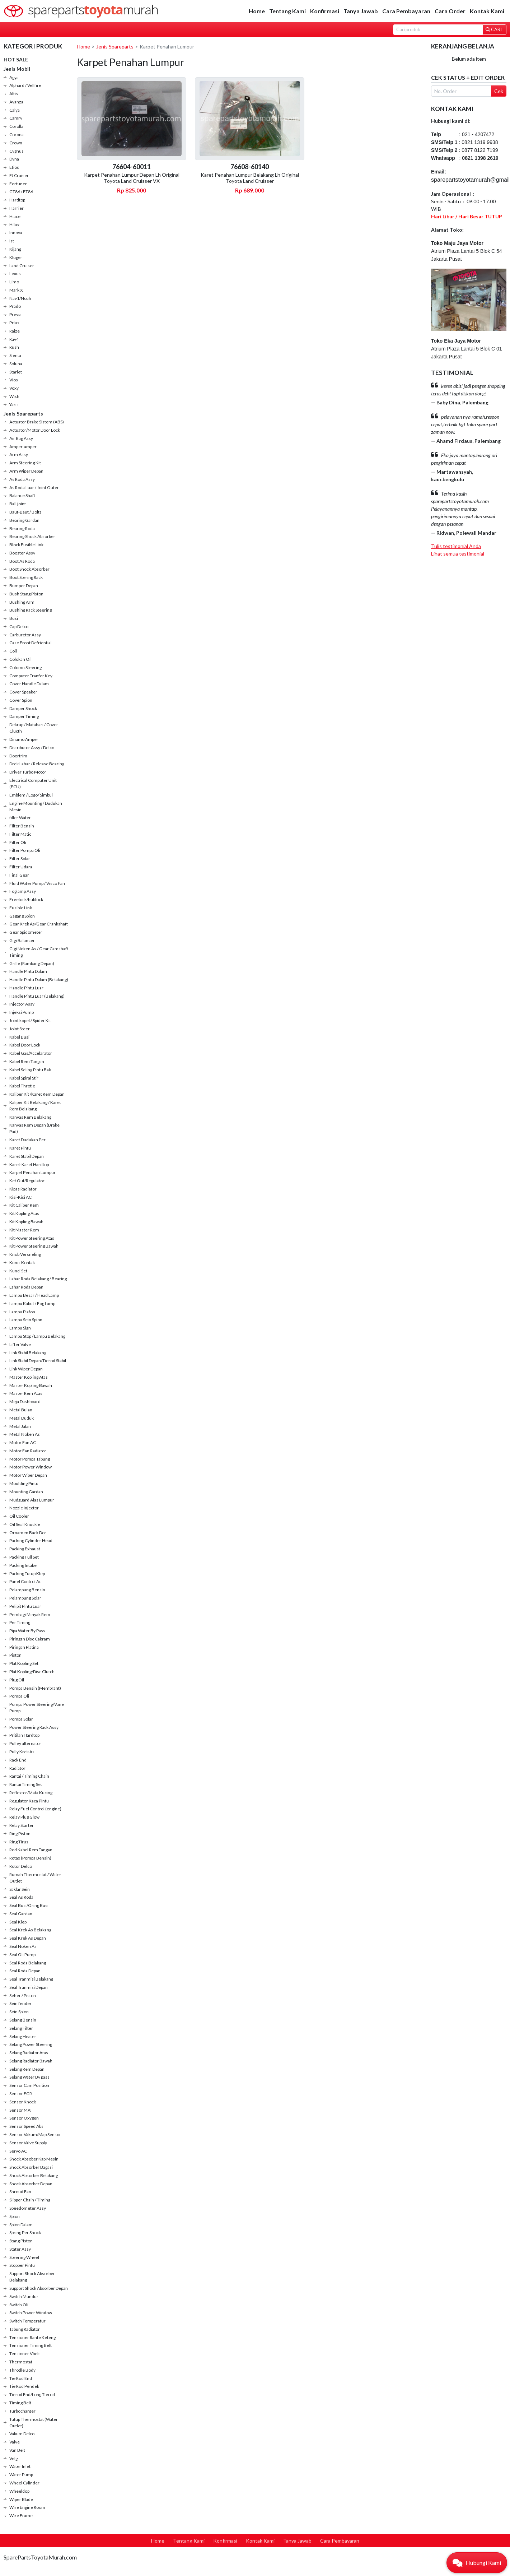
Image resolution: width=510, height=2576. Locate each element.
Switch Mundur (23, 2296)
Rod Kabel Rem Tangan (30, 1849)
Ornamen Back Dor (27, 1532)
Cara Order (450, 11)
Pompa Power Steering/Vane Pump (36, 1707)
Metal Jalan (20, 1426)
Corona (16, 134)
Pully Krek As (21, 1751)
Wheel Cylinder (24, 2483)
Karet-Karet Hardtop (29, 1164)
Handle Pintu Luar (26, 987)
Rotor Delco (20, 1866)
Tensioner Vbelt (24, 2353)
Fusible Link (20, 907)
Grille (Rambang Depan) (31, 963)
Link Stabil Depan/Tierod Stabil (37, 1360)
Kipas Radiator (23, 1189)
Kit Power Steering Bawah (34, 1246)
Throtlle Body (22, 2370)
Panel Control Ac (25, 1581)
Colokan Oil (20, 659)
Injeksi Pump (21, 1012)
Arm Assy (18, 454)
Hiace (14, 216)
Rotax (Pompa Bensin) (30, 1858)
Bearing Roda (22, 528)
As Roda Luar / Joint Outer (34, 487)
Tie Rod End (20, 2378)
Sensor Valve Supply (28, 2142)
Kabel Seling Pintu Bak (30, 1069)
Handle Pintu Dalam (28, 971)
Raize (14, 331)
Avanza (16, 102)
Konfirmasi (324, 11)
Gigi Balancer (22, 940)
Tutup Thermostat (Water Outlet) (33, 2422)
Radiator (17, 1768)
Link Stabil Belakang (27, 1352)
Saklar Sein (19, 1889)
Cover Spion (20, 700)
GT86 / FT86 (21, 191)
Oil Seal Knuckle (24, 1524)
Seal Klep (18, 1922)
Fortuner (18, 183)
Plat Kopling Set (23, 1663)
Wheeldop (19, 2491)
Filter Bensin (21, 826)
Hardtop (17, 200)
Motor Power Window (30, 1467)
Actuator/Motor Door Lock (34, 430)
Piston (15, 1655)
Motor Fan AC (22, 1442)
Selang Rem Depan (27, 2069)
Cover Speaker (23, 692)
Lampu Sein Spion (25, 1319)
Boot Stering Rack (26, 577)
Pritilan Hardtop (24, 1735)
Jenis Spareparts (23, 413)
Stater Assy (20, 2249)
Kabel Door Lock (24, 1045)
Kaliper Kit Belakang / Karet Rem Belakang (35, 1105)
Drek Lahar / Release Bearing (36, 763)
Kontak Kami (487, 11)
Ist (11, 240)
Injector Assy (21, 1004)
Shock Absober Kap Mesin (34, 2159)
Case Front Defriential (30, 642)
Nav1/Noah (20, 298)
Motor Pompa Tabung (29, 1459)
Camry (15, 118)
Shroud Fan (20, 2191)
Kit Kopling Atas (24, 1213)
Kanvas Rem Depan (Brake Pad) (34, 1128)
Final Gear (19, 875)
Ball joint (17, 503)
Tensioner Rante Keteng (32, 2337)
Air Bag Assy (21, 438)
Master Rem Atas (25, 1393)
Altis (13, 93)
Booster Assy (22, 553)
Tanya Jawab (360, 11)
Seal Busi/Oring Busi (28, 1905)
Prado (15, 306)
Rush (14, 347)
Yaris (14, 404)
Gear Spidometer (25, 932)
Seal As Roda (21, 1897)
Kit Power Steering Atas (31, 1238)
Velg (13, 2458)
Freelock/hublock (26, 899)
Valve (14, 2442)
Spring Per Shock (25, 2232)
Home (257, 11)
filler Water (20, 817)
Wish (14, 396)
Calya (14, 110)
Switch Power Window (30, 2312)
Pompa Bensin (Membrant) (35, 1688)
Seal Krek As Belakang (30, 1929)
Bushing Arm (21, 602)
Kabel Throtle (22, 1086)
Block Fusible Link (26, 544)
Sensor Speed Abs (26, 2126)
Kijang (15, 249)
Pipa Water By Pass (27, 1630)
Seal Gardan (20, 1913)
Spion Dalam (21, 2224)
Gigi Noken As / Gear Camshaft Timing (38, 952)
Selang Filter (21, 2028)
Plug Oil (16, 1679)
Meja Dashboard (25, 1401)
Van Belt (17, 2450)
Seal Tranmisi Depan (28, 1987)
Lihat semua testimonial (457, 554)
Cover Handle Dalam (29, 683)
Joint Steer (19, 1028)
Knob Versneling (25, 1254)
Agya (14, 77)
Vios (13, 379)
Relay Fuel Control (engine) (35, 1808)
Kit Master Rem (24, 1230)
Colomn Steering (25, 667)
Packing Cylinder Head (30, 1540)
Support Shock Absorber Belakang (32, 2277)
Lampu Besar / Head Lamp (34, 1295)
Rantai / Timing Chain (29, 1776)
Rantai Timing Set (25, 1784)
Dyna (14, 159)
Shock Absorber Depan (30, 2183)
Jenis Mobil (17, 69)
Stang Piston (21, 2240)
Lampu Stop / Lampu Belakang (37, 1336)
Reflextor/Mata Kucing (30, 1792)
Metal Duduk (21, 1418)
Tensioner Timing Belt (30, 2345)
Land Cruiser (21, 265)
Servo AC (18, 2151)
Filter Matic (20, 834)
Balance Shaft (22, 495)
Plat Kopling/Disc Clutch (32, 1671)
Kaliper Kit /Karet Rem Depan (37, 1094)
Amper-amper (23, 446)
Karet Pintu (20, 1148)
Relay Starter (21, 1825)
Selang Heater (22, 2036)
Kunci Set (18, 1270)
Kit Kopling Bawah (26, 1221)
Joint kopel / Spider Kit (30, 1020)
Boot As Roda (22, 561)
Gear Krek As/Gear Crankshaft (38, 924)
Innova (15, 232)
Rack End (18, 1760)
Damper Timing (24, 716)
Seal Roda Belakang (27, 1962)
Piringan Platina (24, 1647)
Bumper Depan (23, 585)
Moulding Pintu (23, 1483)
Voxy (14, 388)
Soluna (15, 363)
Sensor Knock (22, 2101)
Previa (15, 314)
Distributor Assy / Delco (31, 747)
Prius (14, 322)
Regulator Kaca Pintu (29, 1801)
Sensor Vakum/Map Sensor (35, 2134)
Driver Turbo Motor (27, 772)
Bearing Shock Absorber (32, 536)
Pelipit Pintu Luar (25, 1606)
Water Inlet (20, 2466)
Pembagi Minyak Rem (29, 1614)
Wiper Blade (21, 2499)
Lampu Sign (20, 1328)
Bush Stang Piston (26, 594)
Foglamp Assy (22, 891)
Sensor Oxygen (24, 2118)
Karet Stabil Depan (26, 1156)
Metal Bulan (20, 1409)
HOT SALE (16, 59)
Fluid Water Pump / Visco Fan (37, 883)
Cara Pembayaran (406, 11)
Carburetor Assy (25, 634)
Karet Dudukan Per (27, 1139)
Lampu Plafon (22, 1311)
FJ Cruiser (19, 175)
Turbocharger (22, 2411)
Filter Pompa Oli (24, 850)
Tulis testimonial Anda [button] (456, 546)
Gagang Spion (22, 916)
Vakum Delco (21, 2433)
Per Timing (19, 1622)
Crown (15, 142)
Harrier (16, 208)
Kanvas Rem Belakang (30, 1117)
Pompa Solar (21, 1719)
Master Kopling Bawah (30, 1385)
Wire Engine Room (27, 2507)
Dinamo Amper (23, 739)
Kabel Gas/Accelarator (30, 1053)
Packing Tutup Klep (27, 1573)
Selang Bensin (22, 2020)
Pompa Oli (19, 1696)
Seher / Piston (22, 1995)
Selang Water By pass (29, 2077)
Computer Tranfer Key (30, 675)
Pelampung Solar (25, 1598)
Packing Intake (23, 1565)
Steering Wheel (24, 2257)
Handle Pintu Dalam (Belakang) (38, 979)
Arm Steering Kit (25, 462)
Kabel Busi (19, 1037)
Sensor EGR (20, 2093)
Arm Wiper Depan (26, 471)
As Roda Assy (22, 479)
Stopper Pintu (22, 2265)
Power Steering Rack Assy (34, 1727)
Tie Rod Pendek (24, 2386)
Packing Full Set (24, 1557)
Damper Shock (23, 708)
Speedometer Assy (27, 2208)
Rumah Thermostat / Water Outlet (35, 1878)
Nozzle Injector (24, 1507)
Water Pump (21, 2474)
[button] (476, 2562)
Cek (498, 91)
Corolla (16, 126)
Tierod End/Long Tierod (32, 2394)
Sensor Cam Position (29, 2085)
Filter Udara (20, 866)
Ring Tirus (18, 1841)
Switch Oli (18, 2304)
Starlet (15, 372)
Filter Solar (19, 858)
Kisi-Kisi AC (20, 1197)
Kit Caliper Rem (24, 1205)
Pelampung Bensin (27, 1589)
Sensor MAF (21, 2110)
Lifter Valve (20, 1344)
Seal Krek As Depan (27, 1938)
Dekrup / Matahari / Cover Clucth (33, 728)
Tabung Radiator (24, 2329)
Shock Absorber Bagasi (31, 2167)
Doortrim (18, 755)
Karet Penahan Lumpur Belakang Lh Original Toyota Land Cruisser (250, 178)
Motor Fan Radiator (27, 1450)
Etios (14, 167)
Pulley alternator (25, 1743)
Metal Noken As (24, 1434)
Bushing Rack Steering (30, 610)
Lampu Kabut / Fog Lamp (32, 1303)
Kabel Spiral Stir (23, 1078)
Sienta (15, 355)
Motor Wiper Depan (28, 1475)
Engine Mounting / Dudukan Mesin (35, 806)
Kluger (15, 257)
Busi (13, 618)
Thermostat (20, 2361)
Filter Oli (17, 842)
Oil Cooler (19, 1516)
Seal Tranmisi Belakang (31, 1979)
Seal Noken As (23, 1946)
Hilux (14, 224)
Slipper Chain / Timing (29, 2200)
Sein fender (20, 2003)
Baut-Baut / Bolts (25, 512)
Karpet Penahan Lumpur (32, 1172)
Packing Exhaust (24, 1548)
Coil (13, 651)
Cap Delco (18, 626)
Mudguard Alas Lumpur (31, 1500)
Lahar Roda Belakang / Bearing (38, 1278)
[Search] (438, 29)
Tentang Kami (287, 11)
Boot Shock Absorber (29, 569)
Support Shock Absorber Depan (38, 2288)
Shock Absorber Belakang (33, 2175)
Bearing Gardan (24, 520)
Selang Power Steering (30, 2044)
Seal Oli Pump (22, 1954)
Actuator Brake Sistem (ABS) (36, 421)
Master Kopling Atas (28, 1377)
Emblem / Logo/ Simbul (31, 795)
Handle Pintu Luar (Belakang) (37, 996)
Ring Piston (20, 1833)
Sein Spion (19, 2011)
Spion (14, 2216)
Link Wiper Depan (26, 1368)
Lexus (15, 273)
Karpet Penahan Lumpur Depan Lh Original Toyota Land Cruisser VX (131, 178)
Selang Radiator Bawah (30, 2061)
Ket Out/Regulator (27, 1180)
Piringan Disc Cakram (29, 1639)
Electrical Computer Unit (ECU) (33, 783)
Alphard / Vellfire (25, 85)
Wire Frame (21, 2515)
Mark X (16, 290)
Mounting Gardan (26, 1491)
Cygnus (16, 151)
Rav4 (14, 339)
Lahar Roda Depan (26, 1287)
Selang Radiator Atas (28, 2052)
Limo (14, 281)
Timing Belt (20, 2402)
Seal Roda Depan (25, 1970)
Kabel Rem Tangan (26, 1061)
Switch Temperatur (27, 2321)
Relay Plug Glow (24, 1817)
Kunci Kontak (22, 1262)
